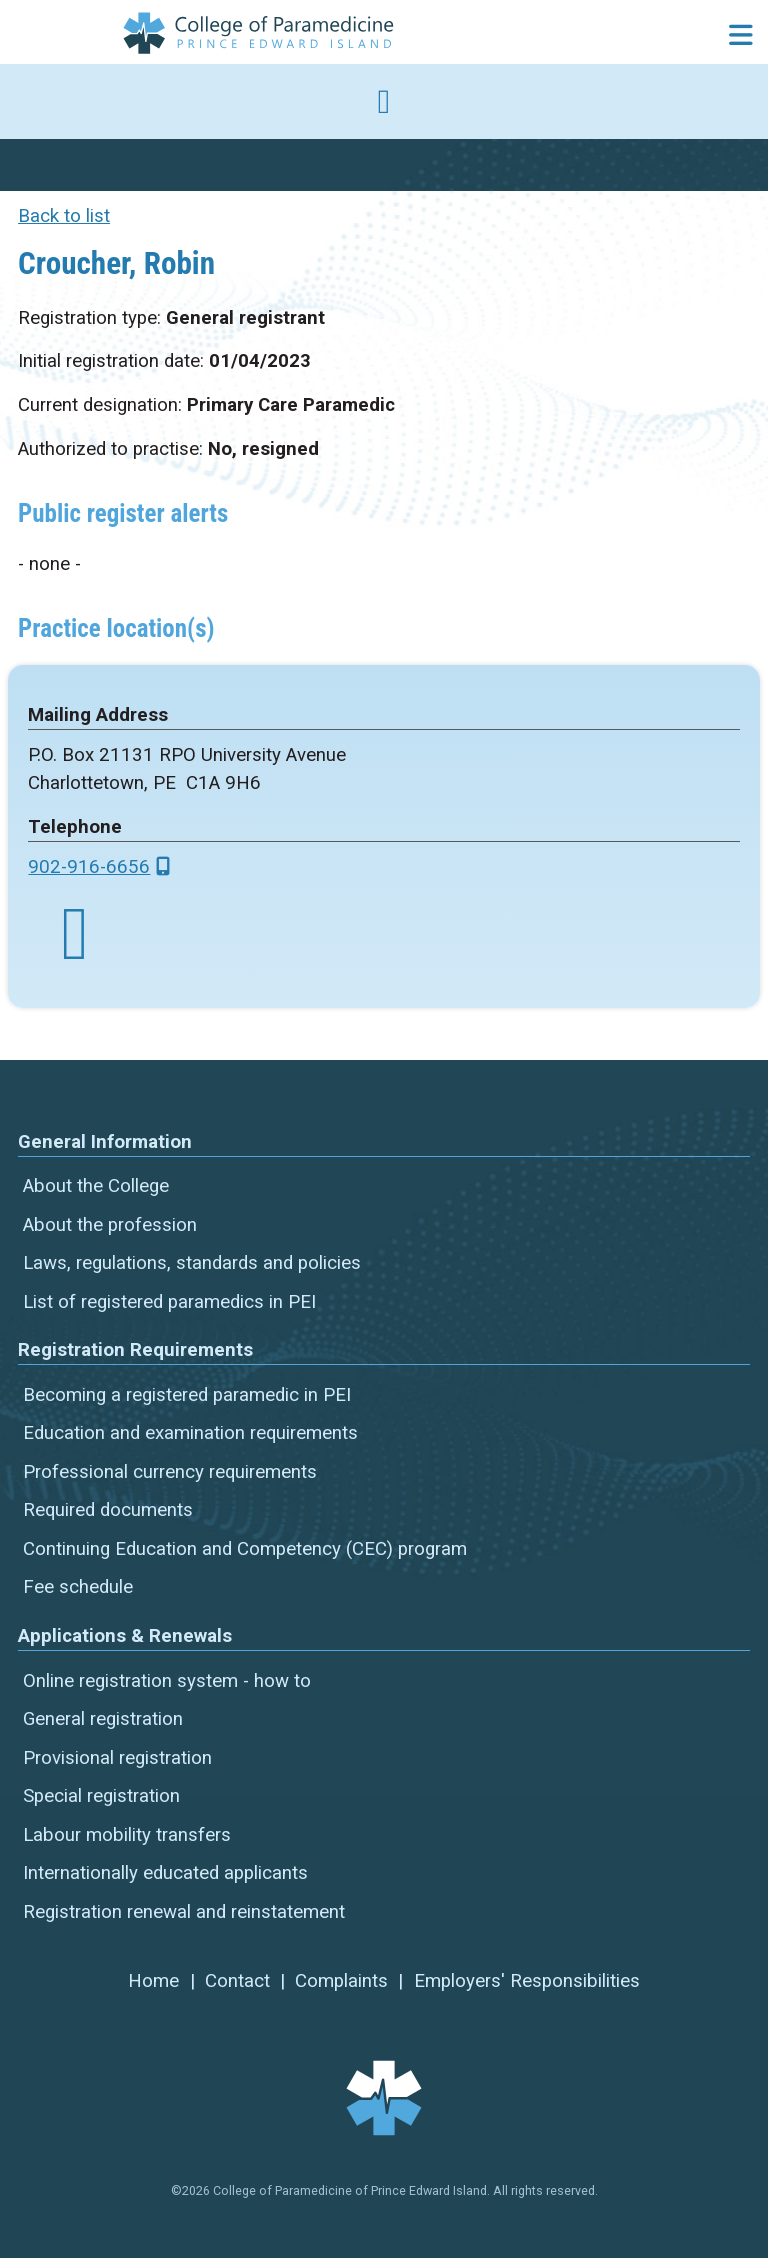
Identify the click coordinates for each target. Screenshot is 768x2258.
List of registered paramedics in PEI (169, 1302)
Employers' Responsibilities (527, 1981)
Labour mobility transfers (127, 1835)
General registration (103, 1719)
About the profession (110, 1225)
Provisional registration (117, 1758)
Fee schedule (78, 1587)
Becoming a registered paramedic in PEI (187, 1395)
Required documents (108, 1510)
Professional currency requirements (170, 1472)
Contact (237, 1981)
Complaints (341, 1981)
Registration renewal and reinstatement (184, 1912)
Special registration (101, 1796)
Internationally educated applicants (165, 1873)
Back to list (64, 216)
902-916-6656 (89, 867)
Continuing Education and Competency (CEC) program (245, 1549)
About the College (96, 1186)
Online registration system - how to (167, 1681)
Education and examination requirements (190, 1433)
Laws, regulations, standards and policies (192, 1263)
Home (153, 1981)
